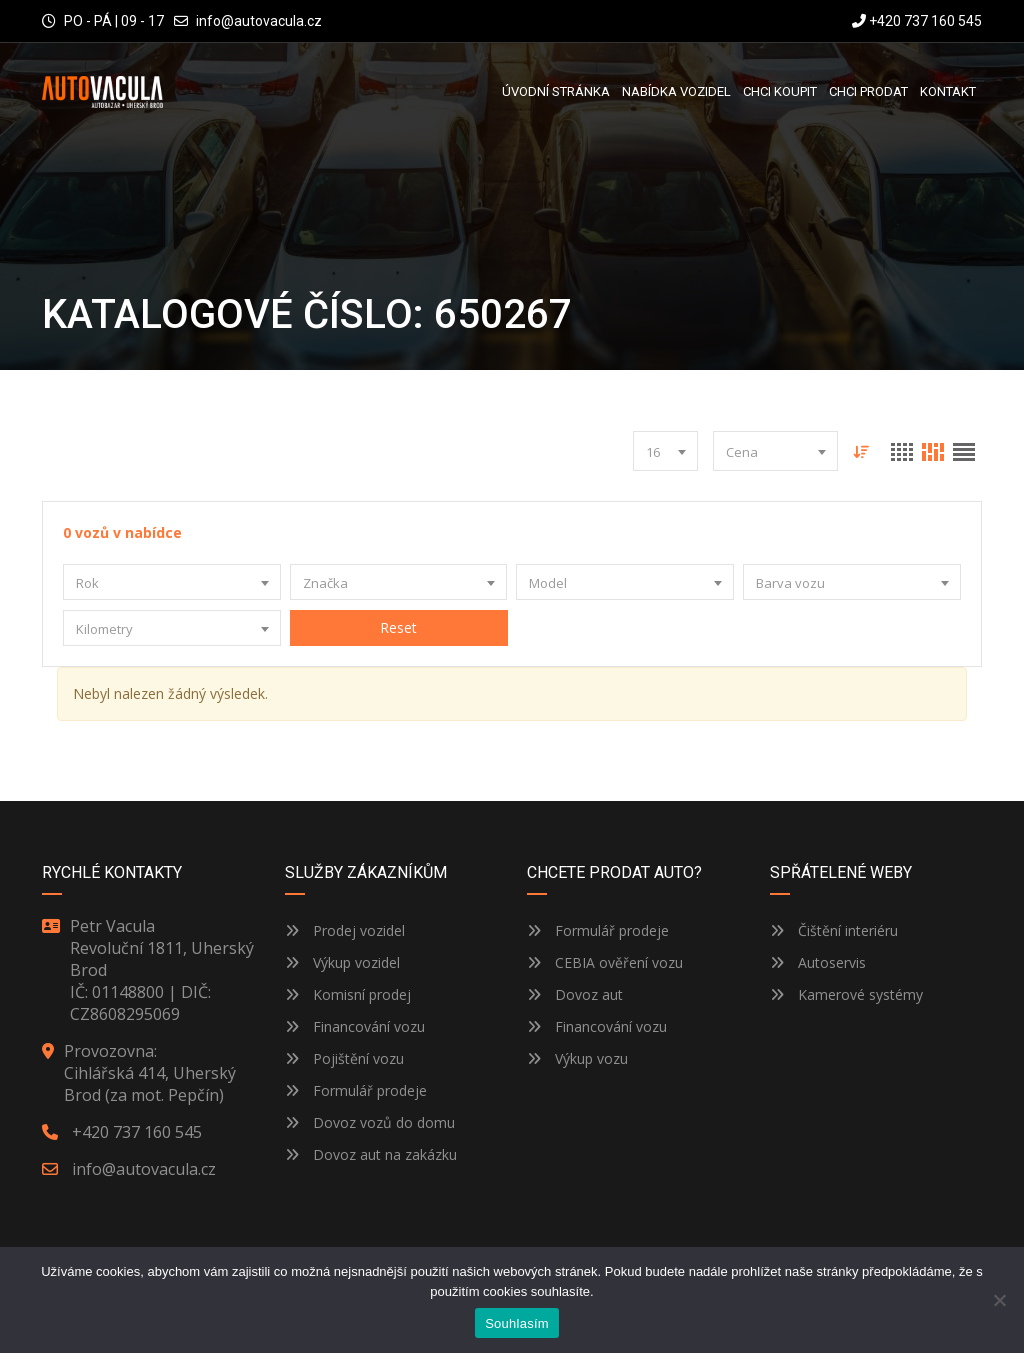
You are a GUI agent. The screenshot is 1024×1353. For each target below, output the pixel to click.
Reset (398, 627)
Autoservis (818, 962)
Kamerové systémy (846, 994)
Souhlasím (517, 1323)
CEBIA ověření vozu (619, 962)
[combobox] (665, 451)
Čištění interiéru (834, 930)
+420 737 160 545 (917, 21)
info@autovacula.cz (259, 21)
